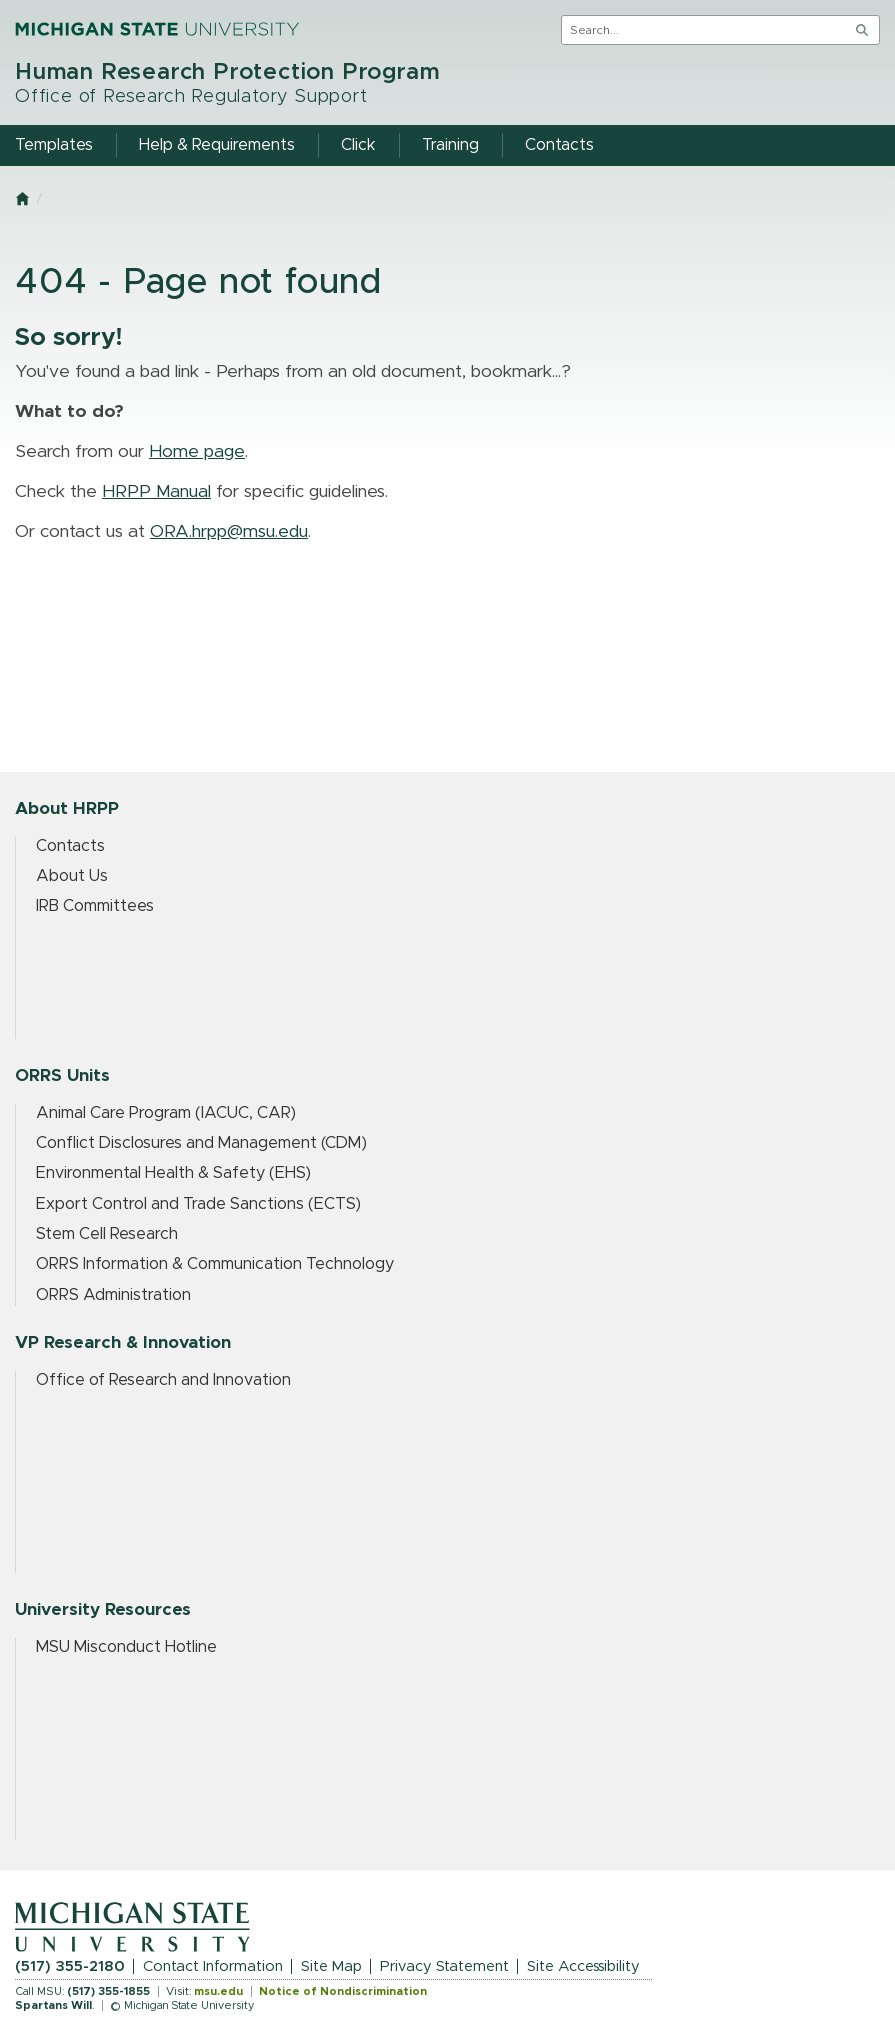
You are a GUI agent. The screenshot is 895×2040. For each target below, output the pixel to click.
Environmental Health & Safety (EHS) (173, 1173)
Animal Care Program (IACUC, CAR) (166, 1113)
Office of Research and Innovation (163, 1380)
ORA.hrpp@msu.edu (229, 532)
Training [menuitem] (450, 145)
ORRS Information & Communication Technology (215, 1264)
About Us (72, 876)
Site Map (331, 1966)
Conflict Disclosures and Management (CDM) (201, 1143)
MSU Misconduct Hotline (126, 1647)
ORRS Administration (113, 1295)
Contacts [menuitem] (559, 145)
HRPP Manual (156, 492)
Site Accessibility (583, 1966)
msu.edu (218, 1991)
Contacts (70, 846)
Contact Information (213, 1966)
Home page (197, 452)
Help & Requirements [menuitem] (217, 145)
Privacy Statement (444, 1966)
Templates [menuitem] (54, 145)
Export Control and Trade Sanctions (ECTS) (198, 1204)
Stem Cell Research (107, 1234)
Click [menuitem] (358, 145)
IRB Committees (95, 906)
